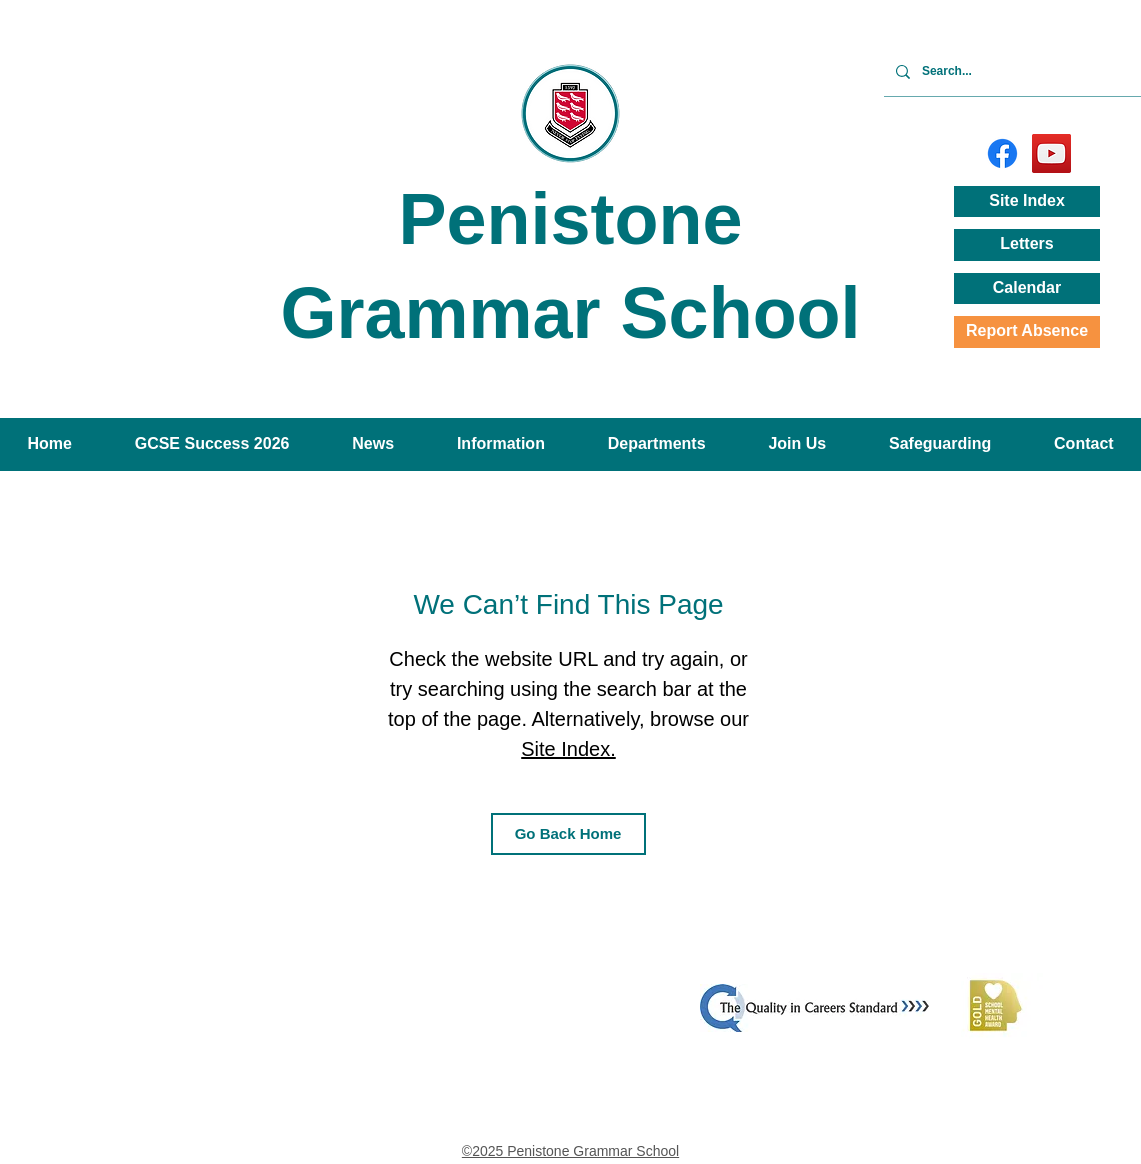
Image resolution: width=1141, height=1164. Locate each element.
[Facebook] (1002, 153)
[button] (373, 444)
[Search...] (1025, 71)
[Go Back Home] (568, 834)
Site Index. (568, 749)
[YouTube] (1051, 153)
